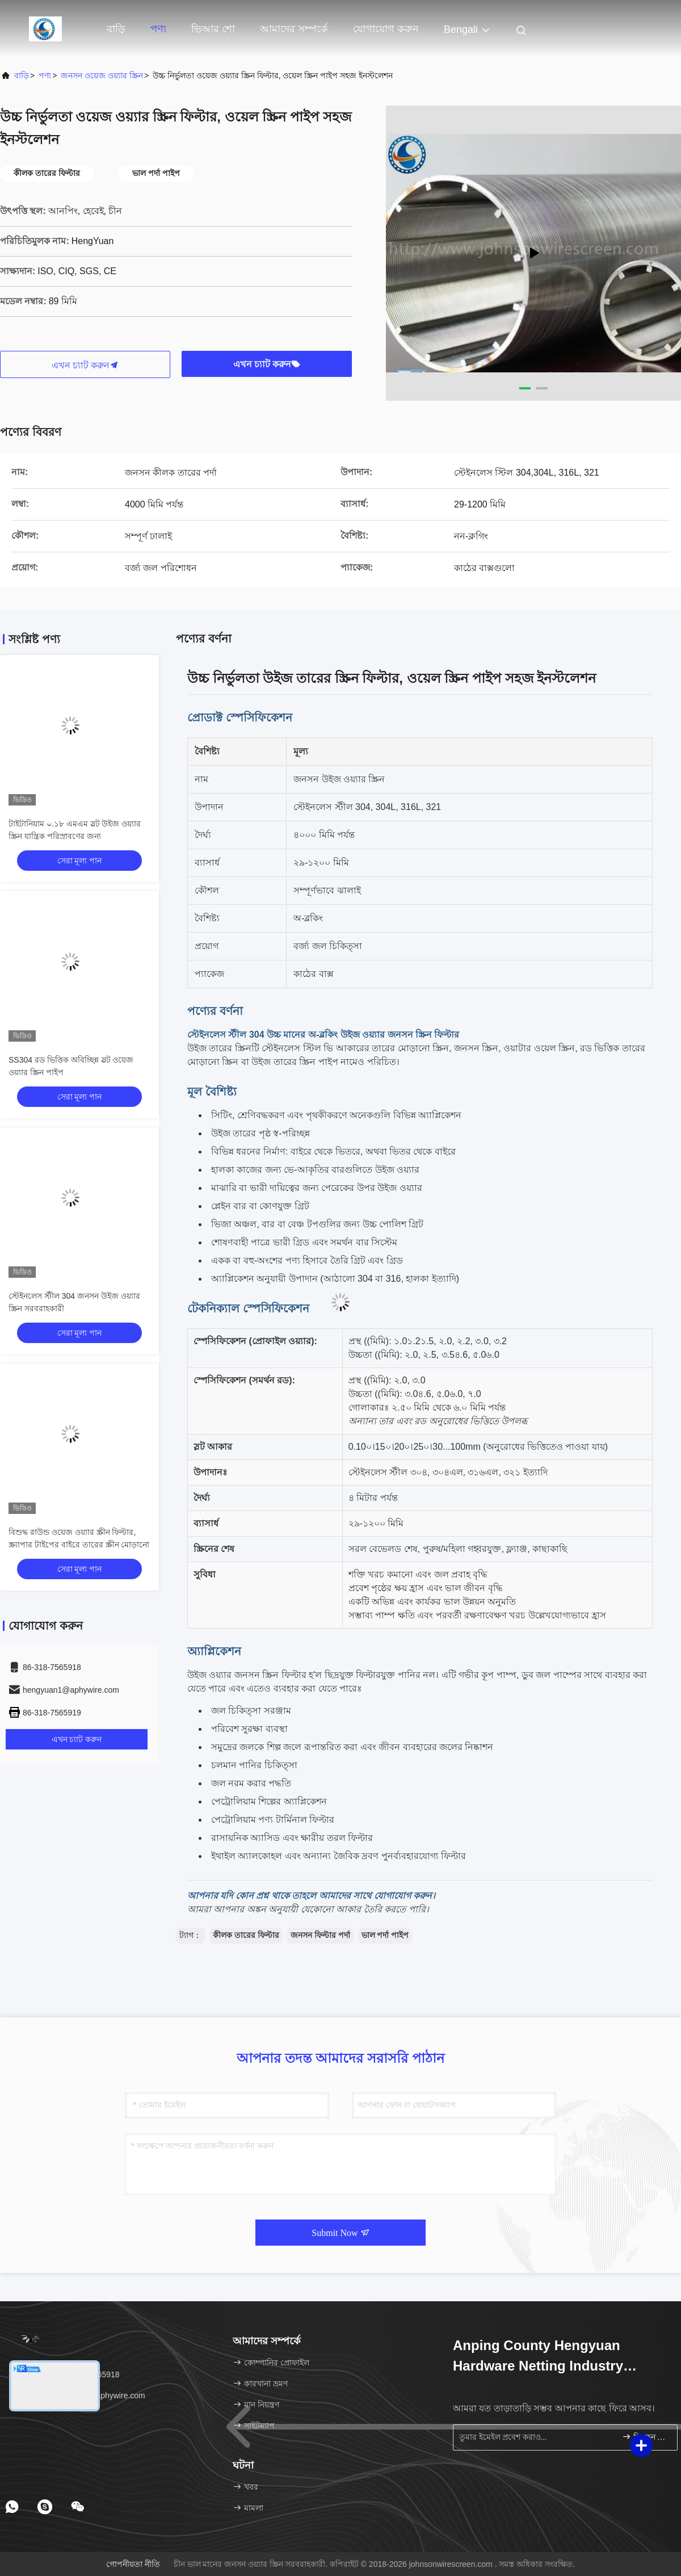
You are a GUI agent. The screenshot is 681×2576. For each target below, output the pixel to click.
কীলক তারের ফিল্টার (246, 1935)
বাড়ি (116, 29)
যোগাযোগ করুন (386, 29)
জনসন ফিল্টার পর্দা (320, 1935)
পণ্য (158, 29)
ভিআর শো (213, 29)
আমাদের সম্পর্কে (294, 29)
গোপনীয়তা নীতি (133, 2564)
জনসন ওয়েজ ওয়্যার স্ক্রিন (102, 75)
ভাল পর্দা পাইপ (385, 1935)
